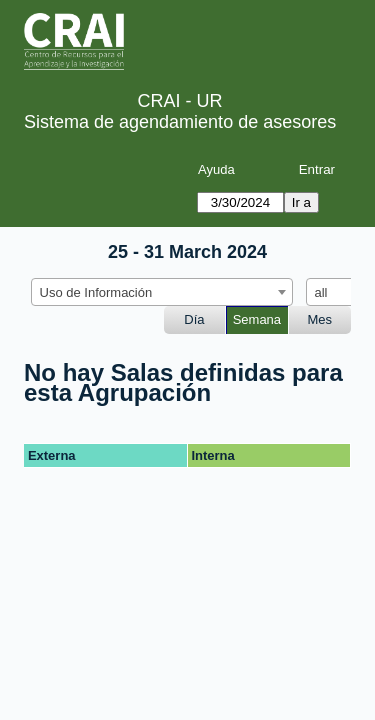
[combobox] (162, 292)
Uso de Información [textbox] (96, 292)
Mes (320, 319)
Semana (257, 319)
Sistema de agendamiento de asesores (180, 122)
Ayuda (216, 169)
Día (194, 319)
